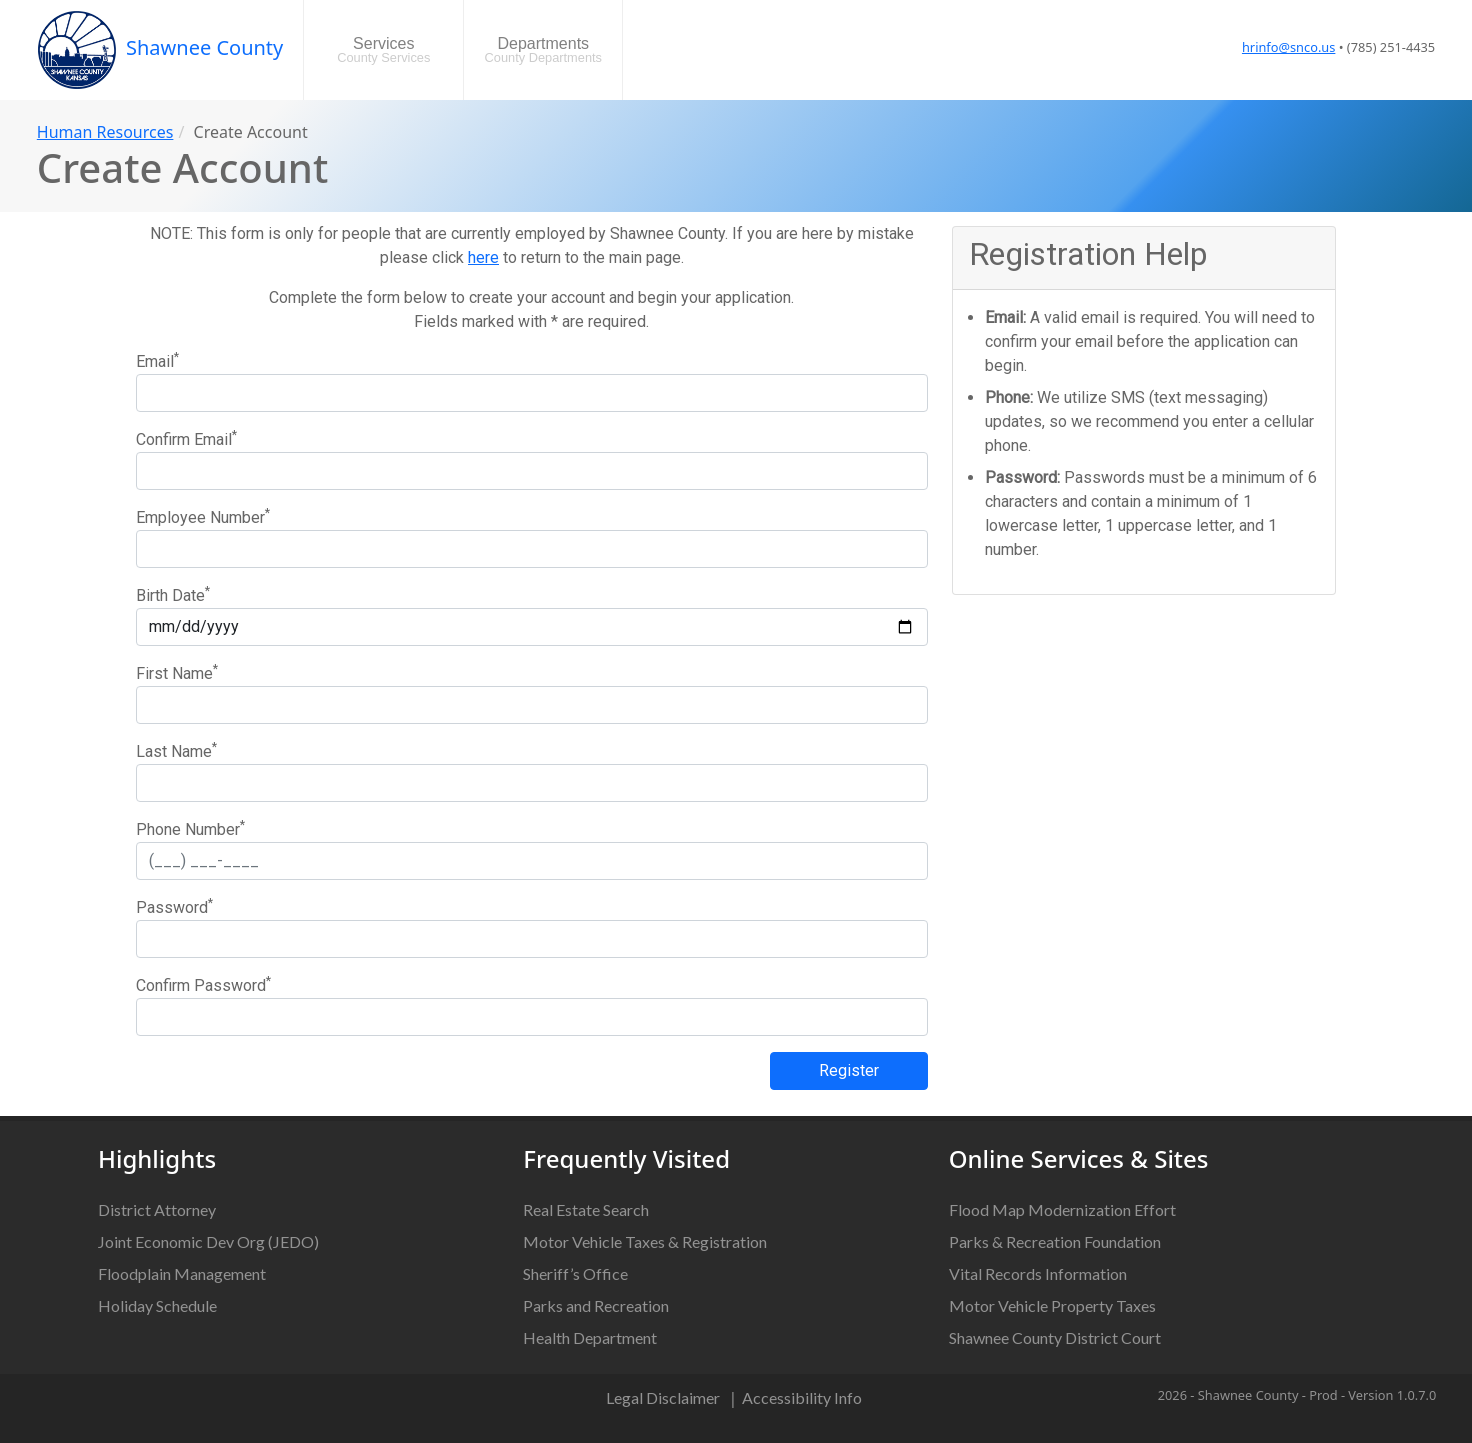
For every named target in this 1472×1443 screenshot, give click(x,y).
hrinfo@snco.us (1288, 47)
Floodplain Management (182, 1273)
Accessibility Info (802, 1397)
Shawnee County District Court (1055, 1337)
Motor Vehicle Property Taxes (1052, 1305)
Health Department (590, 1337)
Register (849, 1070)
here (483, 257)
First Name (177, 672)
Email (157, 360)
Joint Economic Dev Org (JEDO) (208, 1241)
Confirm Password (203, 984)
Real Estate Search (586, 1209)
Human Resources (105, 132)
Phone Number (190, 828)
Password (174, 906)
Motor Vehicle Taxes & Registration (645, 1241)
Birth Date (173, 594)
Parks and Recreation (596, 1305)
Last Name (176, 750)
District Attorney (157, 1209)
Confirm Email (186, 438)
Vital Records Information (1038, 1273)
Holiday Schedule (157, 1305)
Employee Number (203, 516)
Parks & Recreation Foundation (1055, 1241)
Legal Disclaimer (663, 1397)
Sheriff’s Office (575, 1273)
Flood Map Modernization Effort (1062, 1209)
